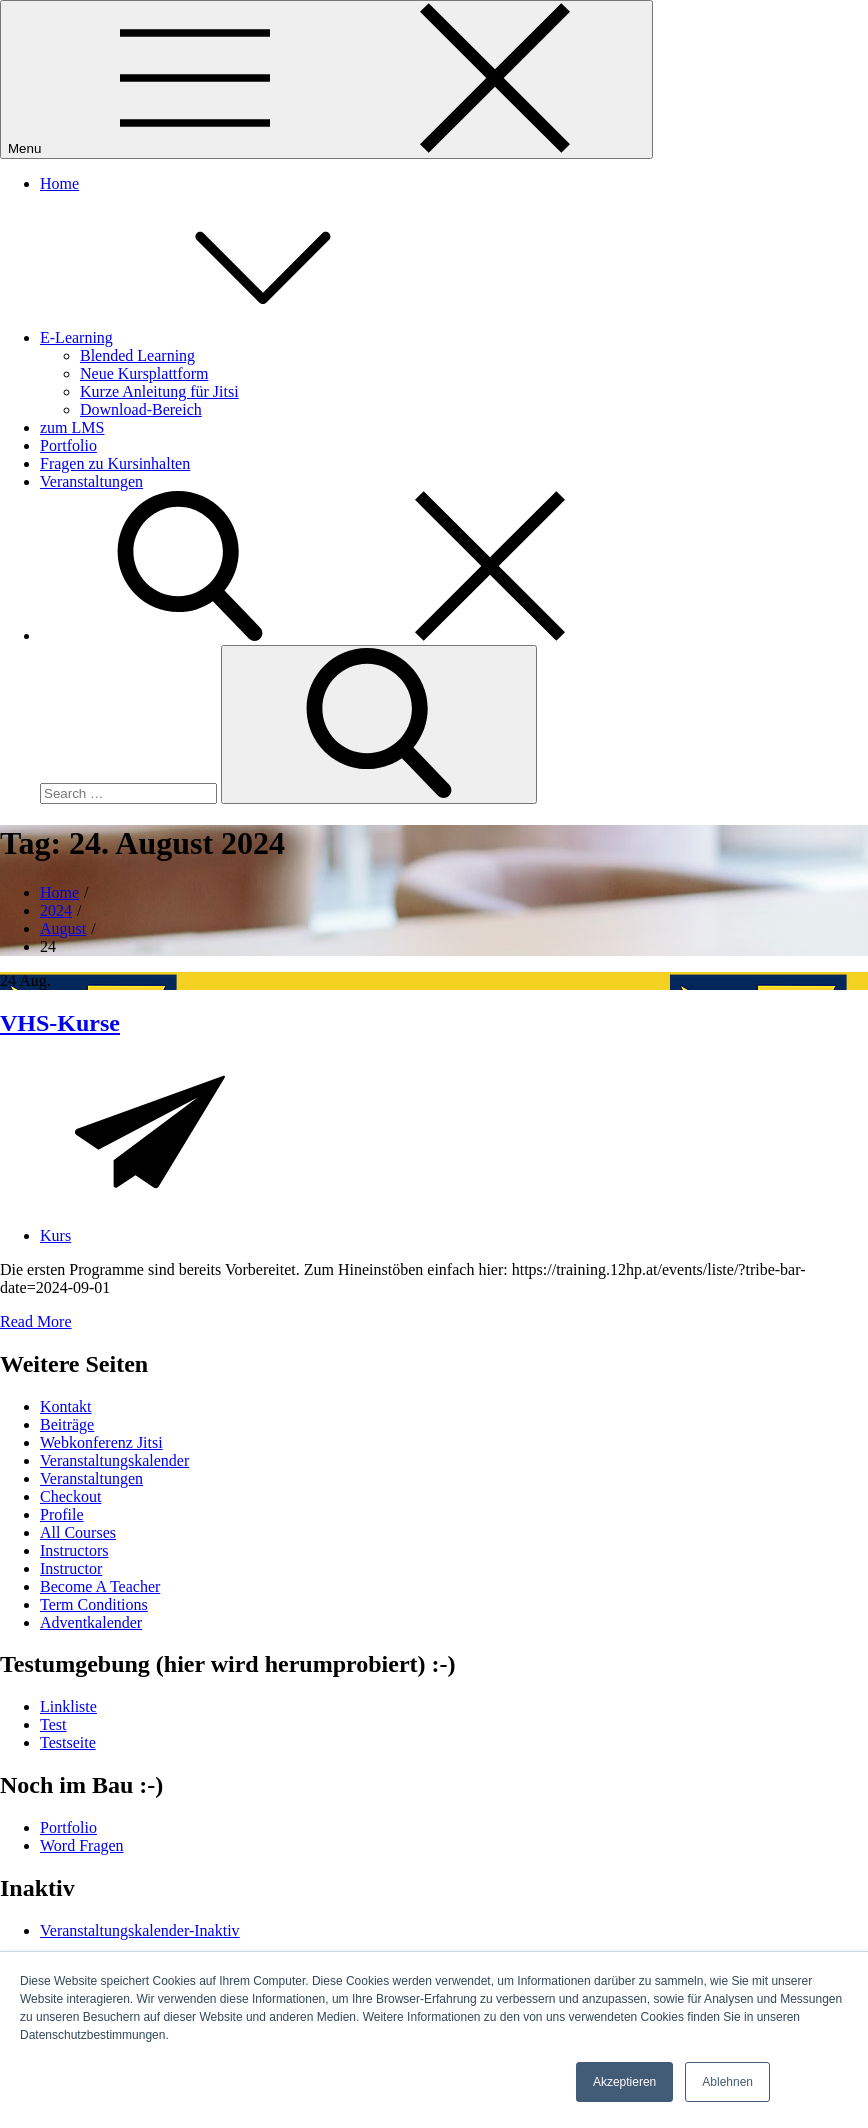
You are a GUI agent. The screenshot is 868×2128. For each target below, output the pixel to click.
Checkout (70, 1496)
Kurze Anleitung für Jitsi (159, 391)
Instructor (71, 1568)
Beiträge (67, 1424)
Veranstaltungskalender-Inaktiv (140, 1930)
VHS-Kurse (60, 1023)
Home (59, 183)
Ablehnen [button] (727, 2082)
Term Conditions (94, 1604)
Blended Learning (137, 355)
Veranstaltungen (91, 481)
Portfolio (68, 445)
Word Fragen (82, 1845)
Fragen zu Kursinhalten (115, 463)
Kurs (55, 1235)
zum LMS (72, 427)
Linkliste (68, 1706)
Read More (36, 1321)
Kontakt (66, 1406)
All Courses (78, 1532)
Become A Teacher (100, 1586)
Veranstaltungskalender (114, 1460)
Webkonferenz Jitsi (101, 1442)
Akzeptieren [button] (624, 2082)
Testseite (68, 1742)
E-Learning (226, 337)
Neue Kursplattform (144, 373)
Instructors (74, 1550)
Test (53, 1724)
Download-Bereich (141, 409)
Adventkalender (91, 1622)
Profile (62, 1514)
